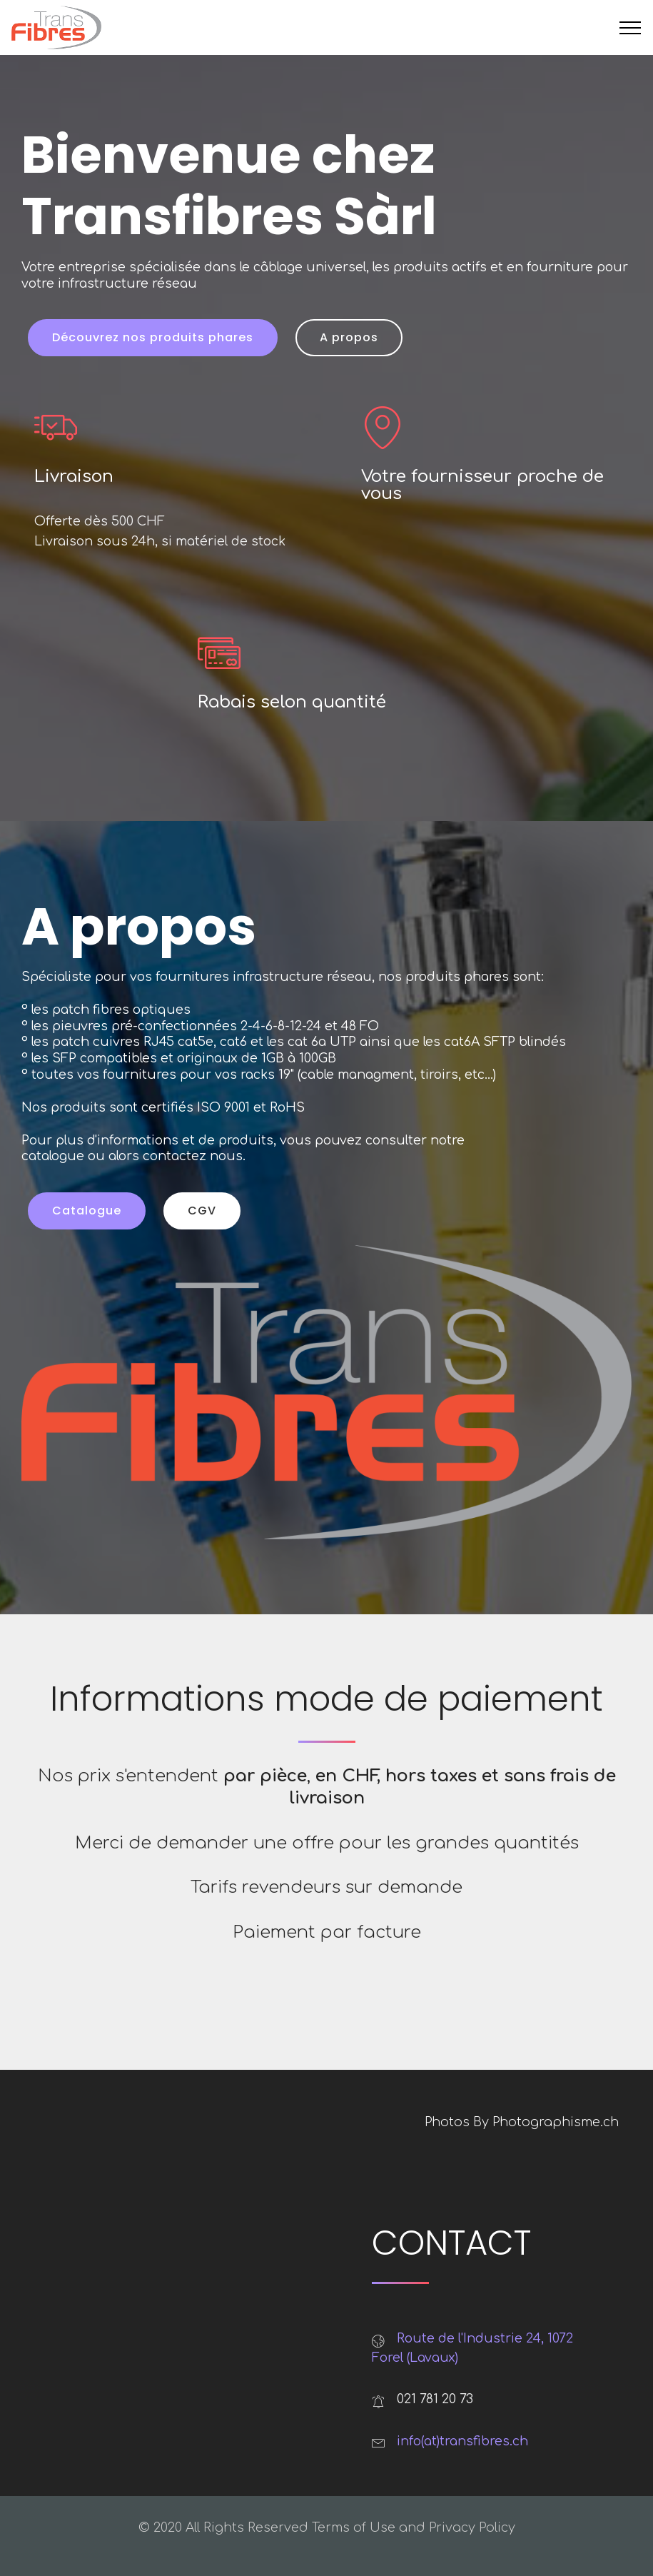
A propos (349, 337)
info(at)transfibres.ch (462, 2441)
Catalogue (86, 1210)
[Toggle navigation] (630, 28)
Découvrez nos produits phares (152, 337)
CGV (202, 1210)
